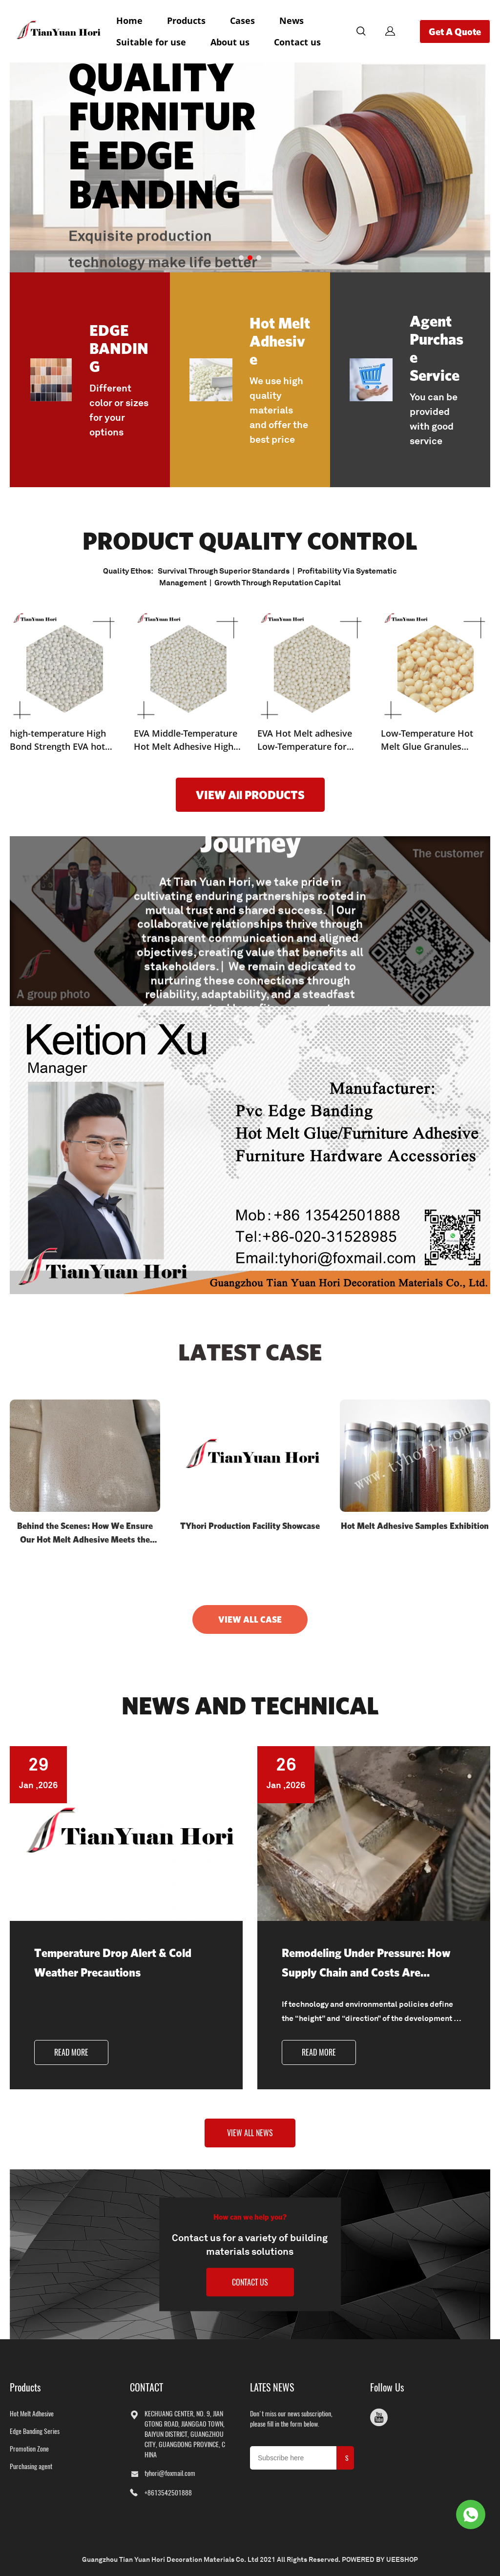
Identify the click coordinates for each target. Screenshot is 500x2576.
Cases (242, 20)
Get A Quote (455, 31)
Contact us (297, 42)
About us (230, 42)
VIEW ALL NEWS (250, 2133)
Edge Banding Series (35, 2431)
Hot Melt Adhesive (32, 2413)
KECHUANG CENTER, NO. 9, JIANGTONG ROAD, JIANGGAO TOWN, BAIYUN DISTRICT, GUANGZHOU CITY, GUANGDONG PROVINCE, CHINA (185, 2434)
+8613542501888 (168, 2492)
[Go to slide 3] (258, 257)
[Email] (293, 2458)
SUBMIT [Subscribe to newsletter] (347, 2461)
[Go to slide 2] (250, 257)
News (291, 20)
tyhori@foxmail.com (170, 2473)
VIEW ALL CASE (250, 1619)
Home (129, 20)
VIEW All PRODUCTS (250, 795)
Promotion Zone (29, 2448)
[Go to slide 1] (241, 257)
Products (186, 20)
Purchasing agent (31, 2466)
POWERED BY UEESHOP (380, 2559)
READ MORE (71, 2052)
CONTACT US (250, 2282)
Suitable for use (151, 42)
